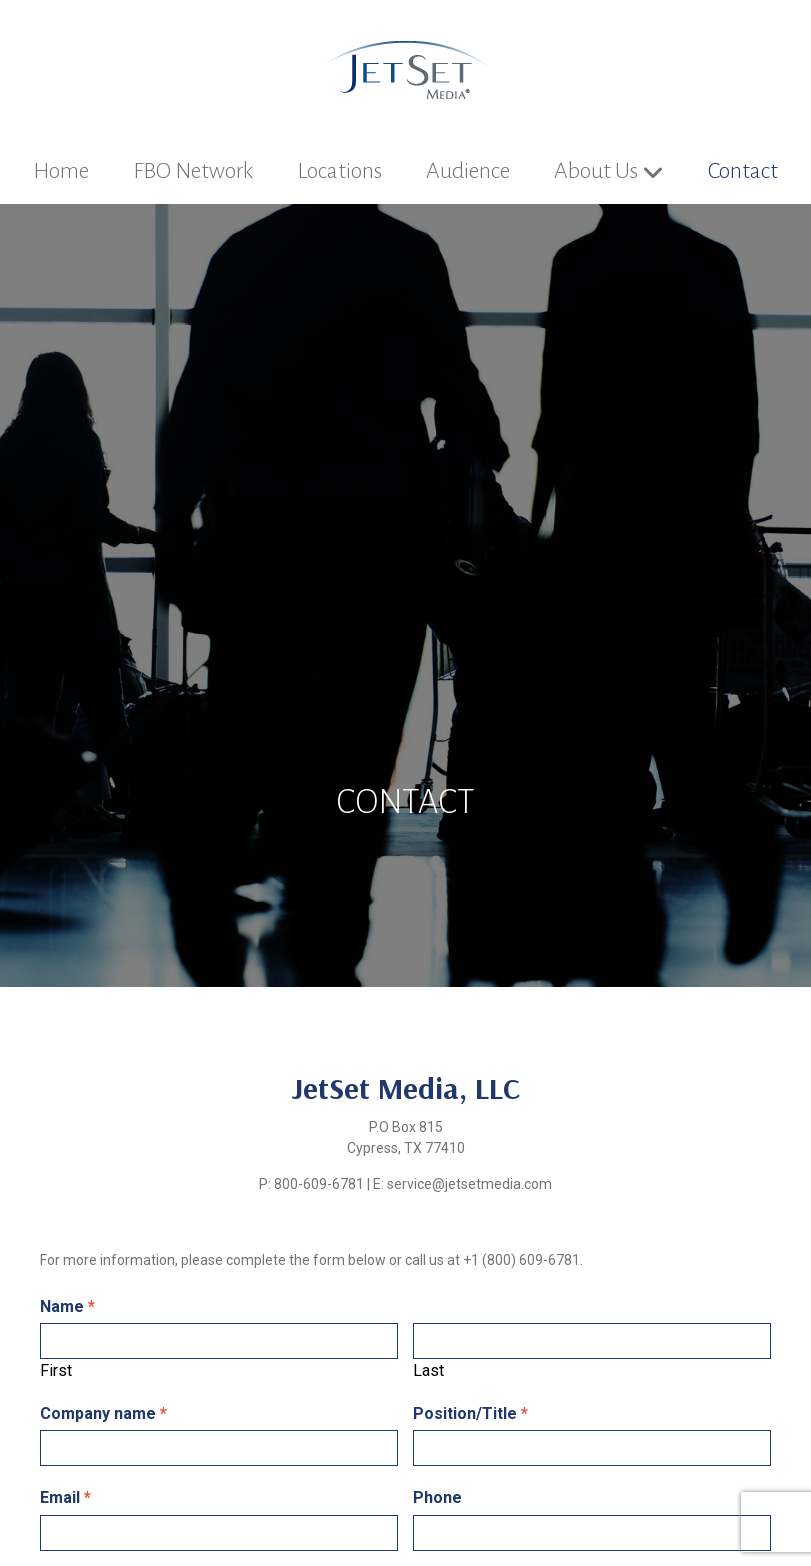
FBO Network (193, 171)
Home (61, 171)
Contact (743, 171)
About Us (596, 171)
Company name (103, 1413)
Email (65, 1497)
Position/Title (470, 1413)
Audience (468, 171)
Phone (437, 1497)
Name (67, 1306)
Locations (339, 171)
